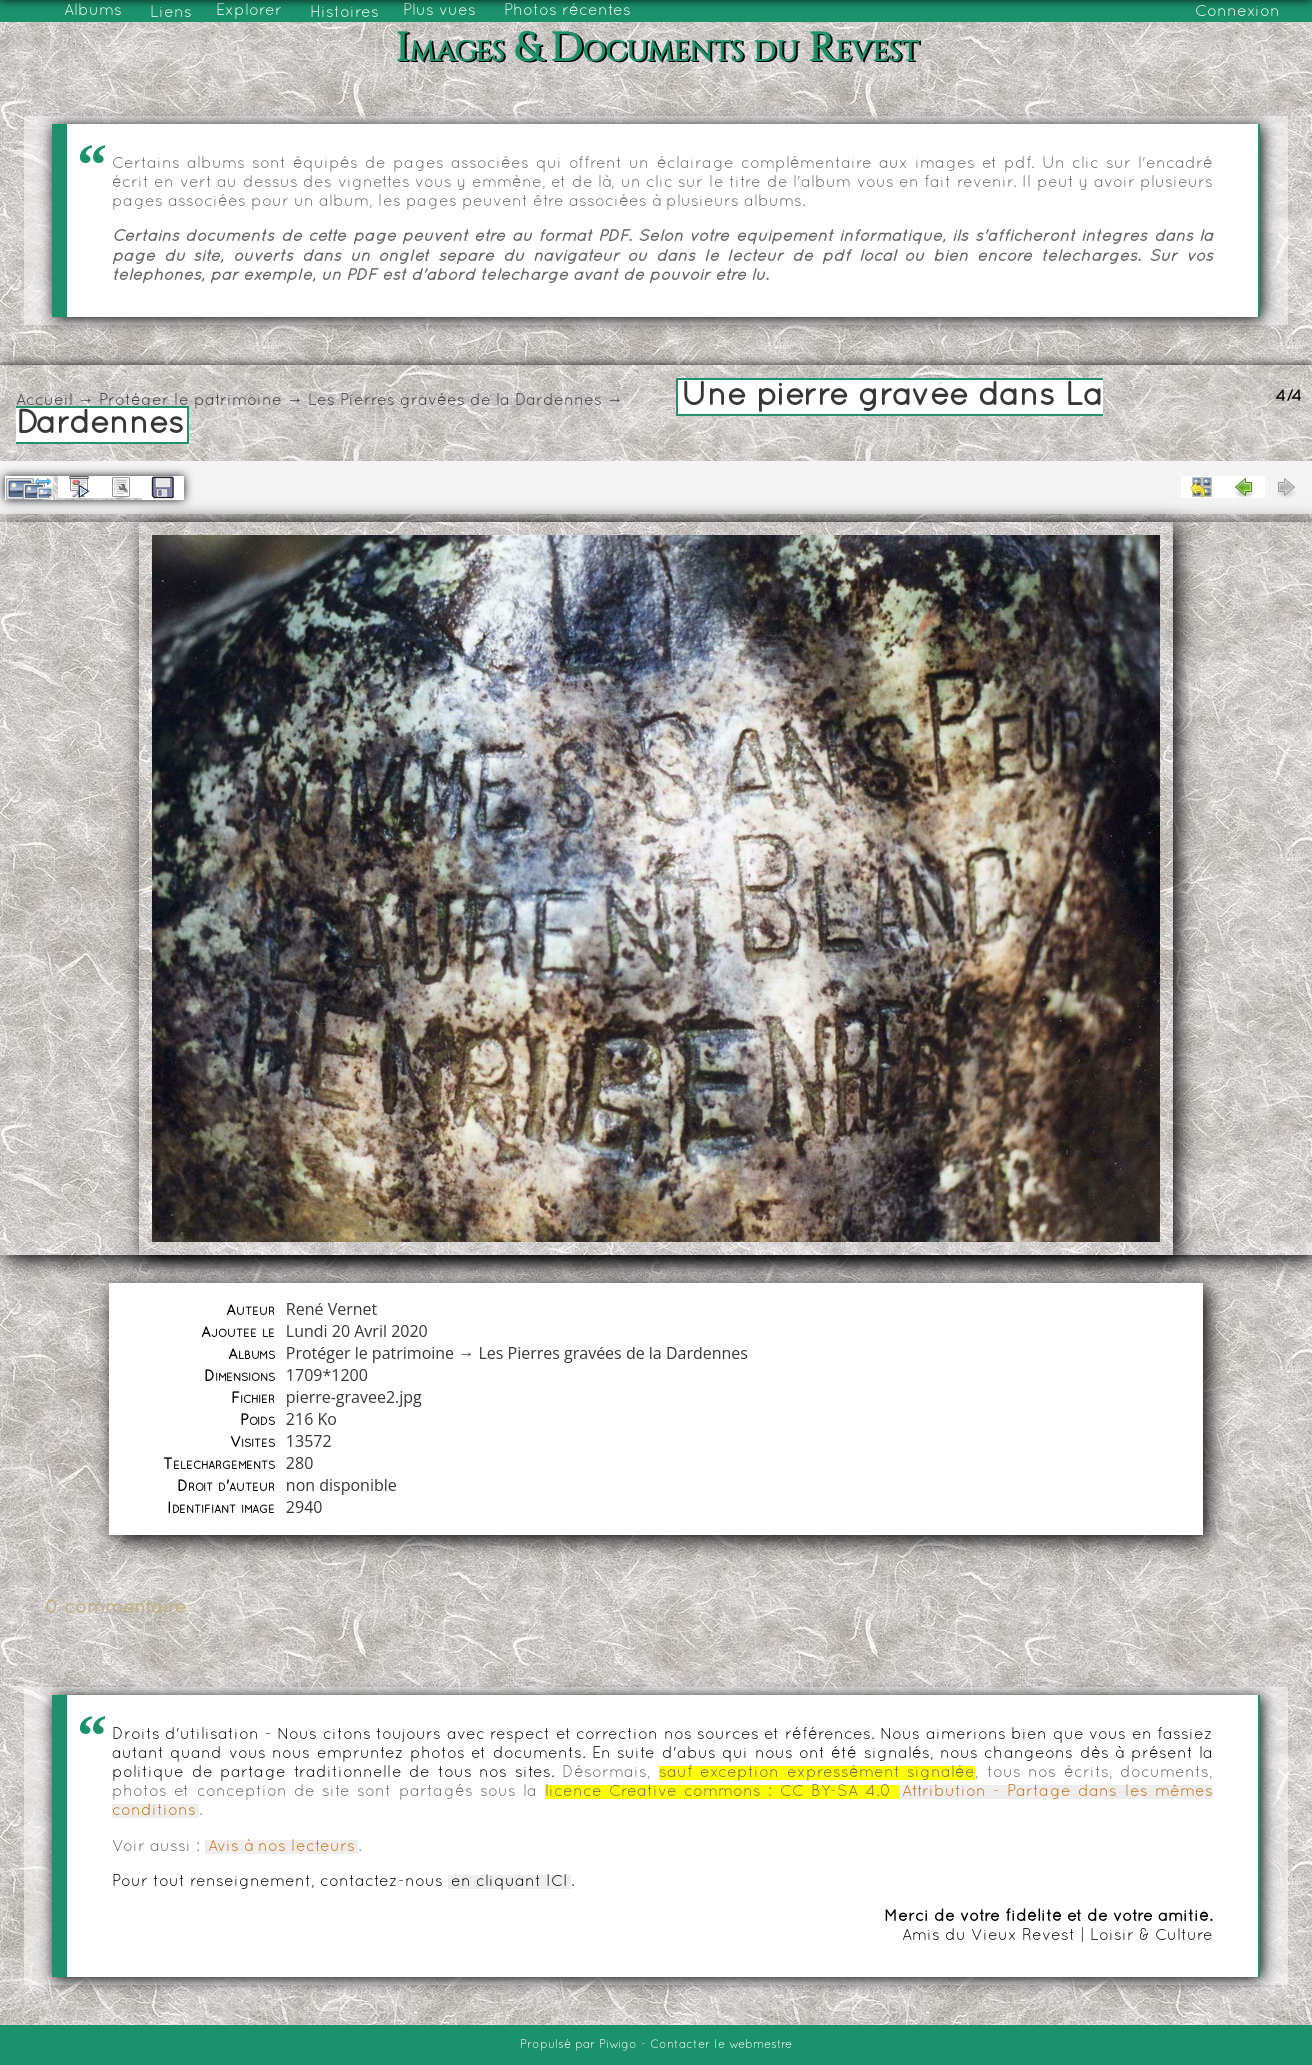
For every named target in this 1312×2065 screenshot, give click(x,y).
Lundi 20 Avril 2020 (357, 1331)
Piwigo (618, 2045)
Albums (93, 11)
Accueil (44, 401)
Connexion (1237, 12)
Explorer (249, 11)
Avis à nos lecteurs (281, 1847)
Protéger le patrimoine (190, 401)
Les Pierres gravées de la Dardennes (455, 401)
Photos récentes (567, 11)
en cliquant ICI (509, 1882)
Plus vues (439, 11)
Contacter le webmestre (721, 2045)
